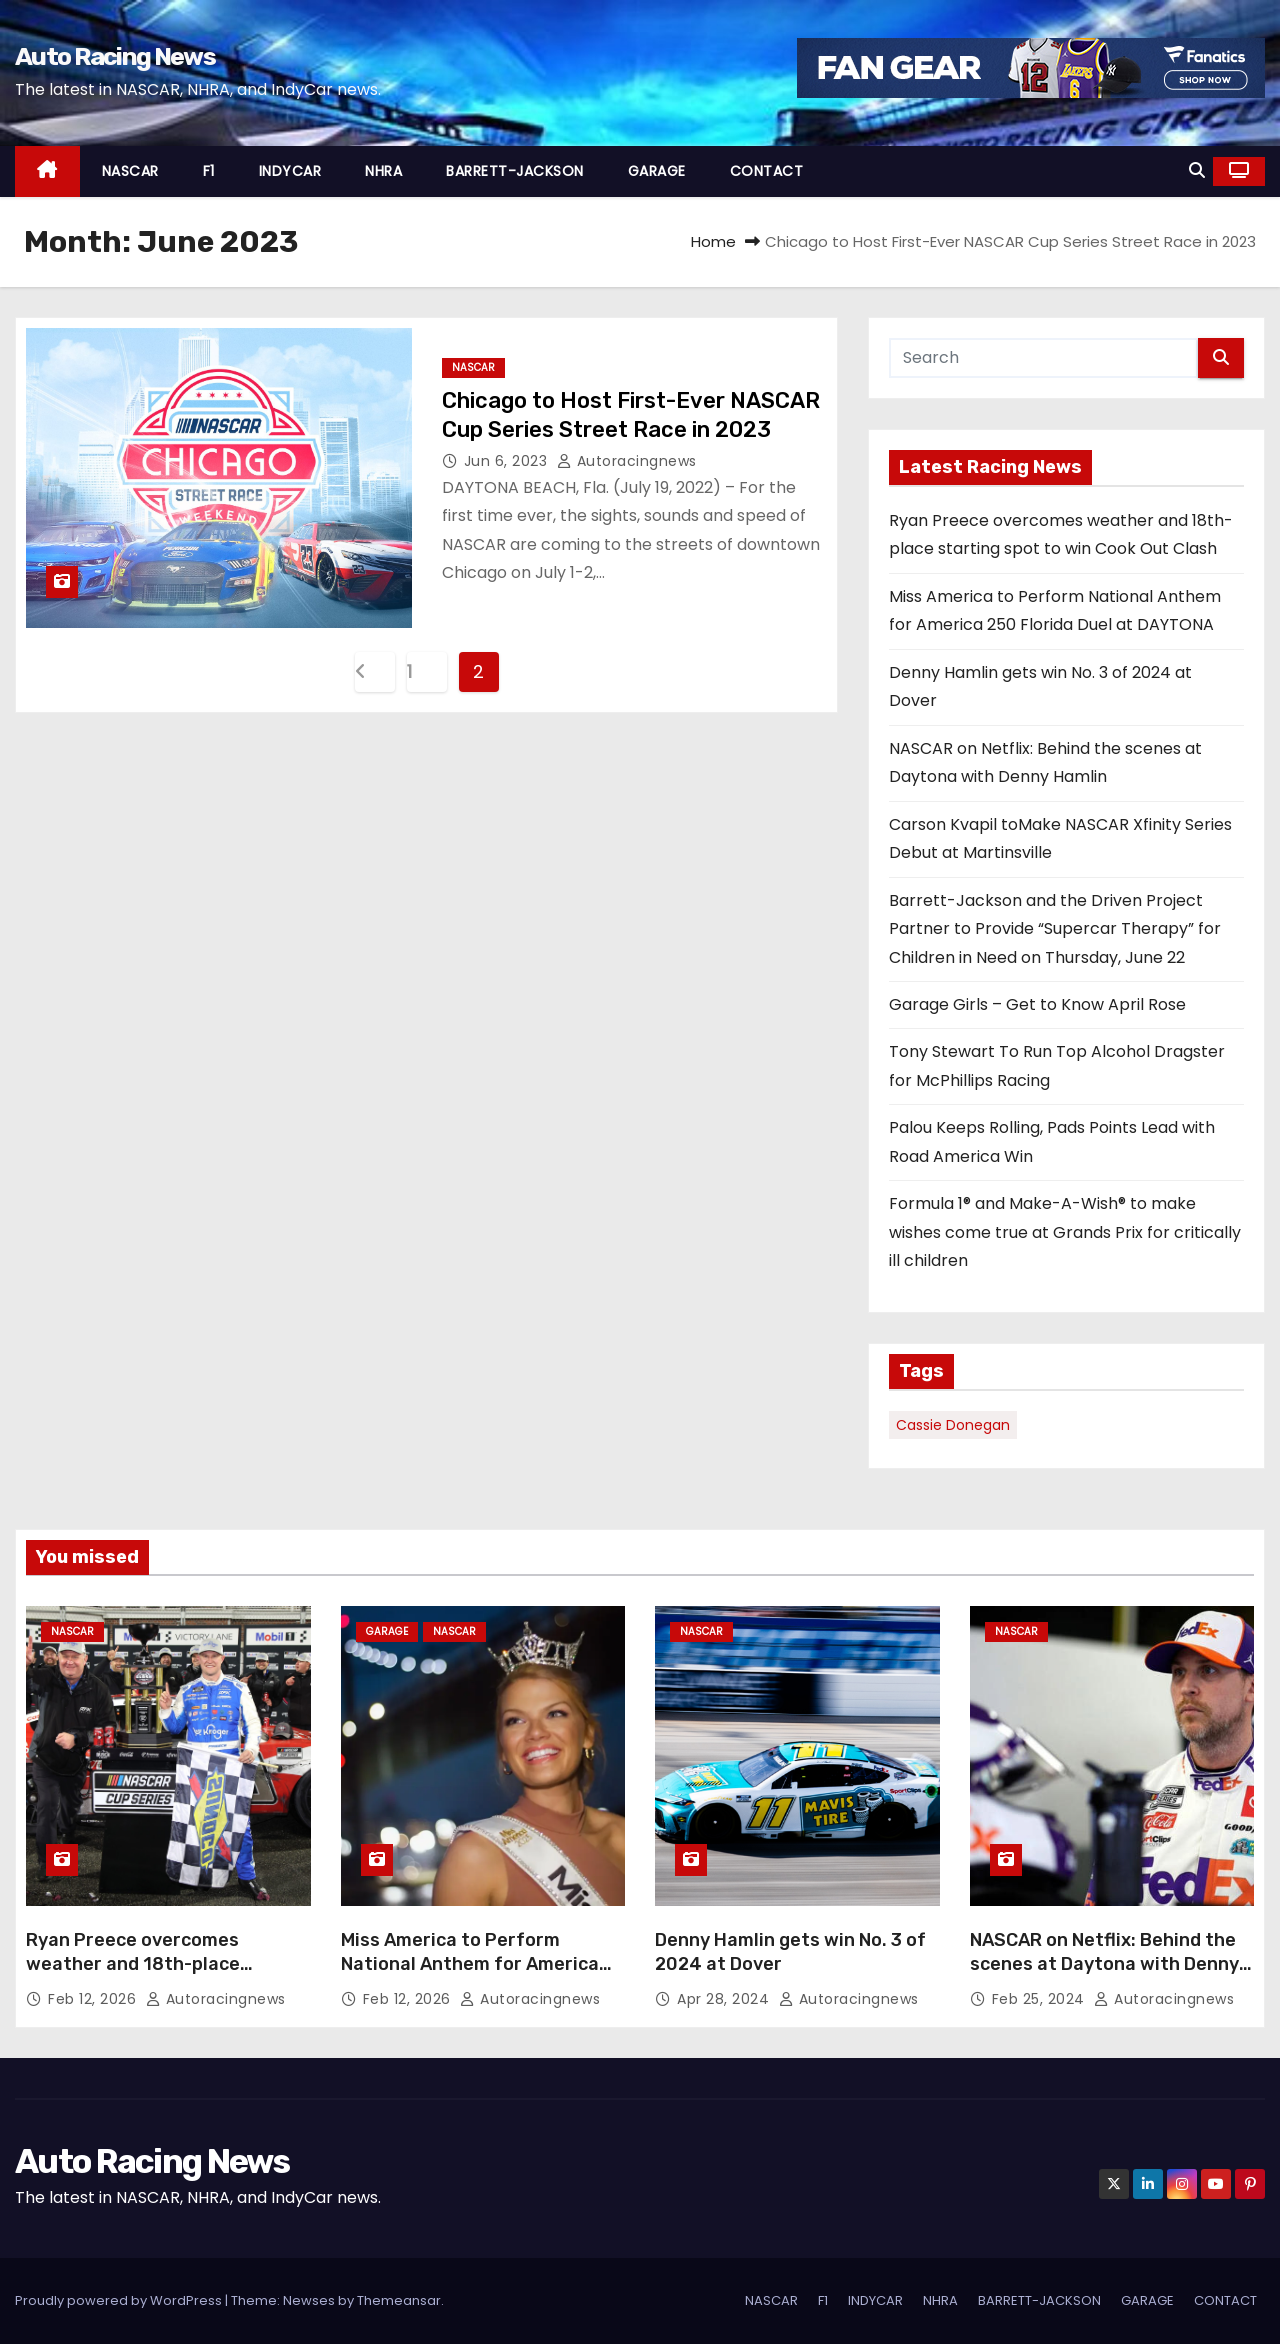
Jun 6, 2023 (508, 461)
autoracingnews (627, 461)
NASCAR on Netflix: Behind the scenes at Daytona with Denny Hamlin (1104, 1964)
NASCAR (130, 171)
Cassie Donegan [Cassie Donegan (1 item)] (953, 1425)
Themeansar (399, 2300)
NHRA (383, 171)
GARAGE (657, 171)
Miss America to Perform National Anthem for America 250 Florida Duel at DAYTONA (470, 1964)
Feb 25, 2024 (1041, 1999)
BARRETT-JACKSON (515, 171)
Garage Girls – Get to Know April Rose (1037, 1004)
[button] (1197, 170)
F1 (209, 171)
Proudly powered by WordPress (120, 2300)
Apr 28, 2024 (725, 1999)
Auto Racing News (115, 56)
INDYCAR (290, 171)
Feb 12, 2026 (94, 1999)
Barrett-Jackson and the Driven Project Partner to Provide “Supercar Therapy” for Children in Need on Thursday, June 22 (1055, 929)
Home (713, 241)
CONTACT (767, 171)
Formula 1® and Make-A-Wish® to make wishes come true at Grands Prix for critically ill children (1065, 1232)
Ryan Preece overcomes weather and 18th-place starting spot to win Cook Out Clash (157, 1976)
